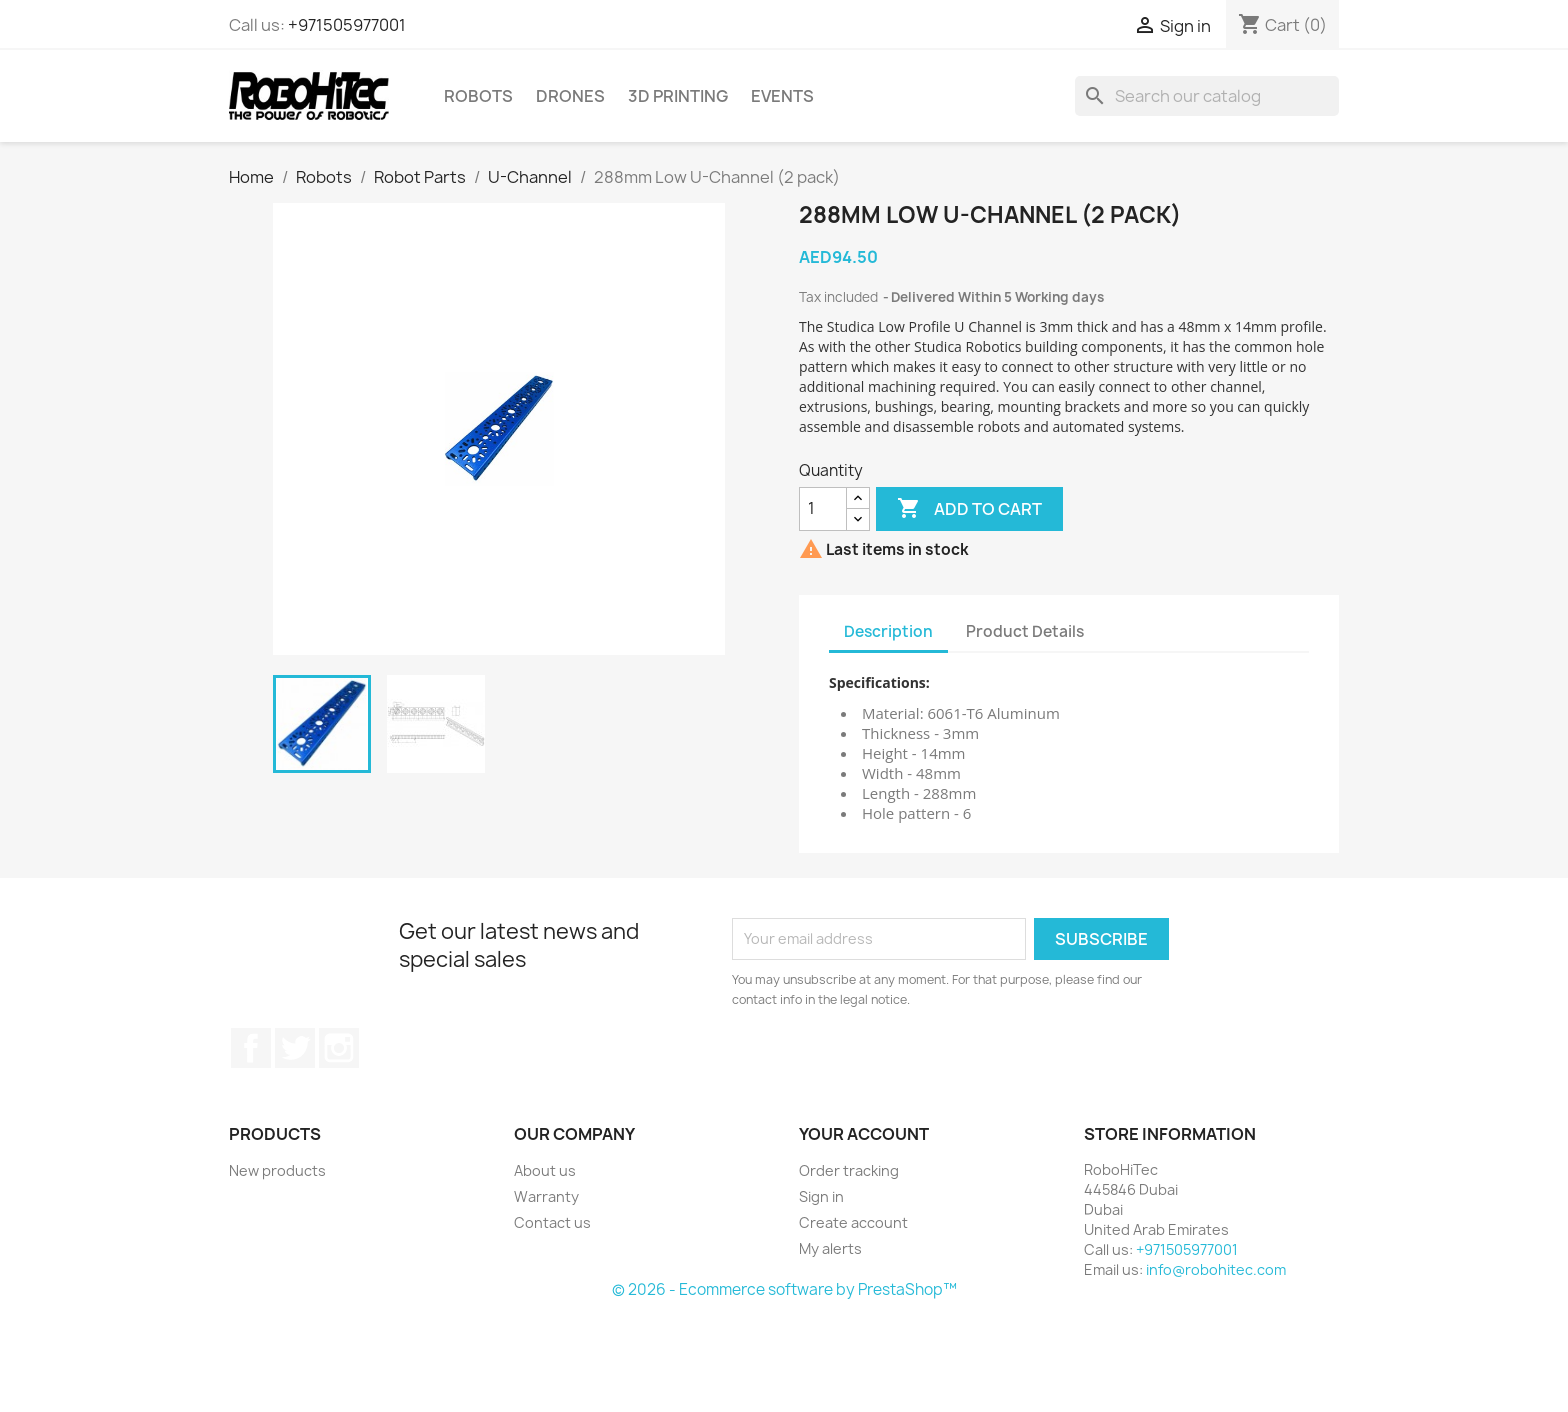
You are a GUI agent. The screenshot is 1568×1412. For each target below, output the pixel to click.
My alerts (830, 1248)
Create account (853, 1222)
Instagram (339, 1048)
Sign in (821, 1196)
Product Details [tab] (1025, 631)
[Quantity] (823, 509)
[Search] (1207, 96)
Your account (864, 1134)
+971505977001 (347, 25)
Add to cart (969, 509)
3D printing (678, 96)
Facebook (251, 1048)
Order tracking (849, 1170)
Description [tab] (888, 631)
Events (782, 96)
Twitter (295, 1048)
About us (545, 1170)
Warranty (546, 1196)
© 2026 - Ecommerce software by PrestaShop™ (784, 1289)
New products (277, 1170)
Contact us (552, 1222)
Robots (478, 96)
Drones (570, 96)
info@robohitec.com (1216, 1269)
